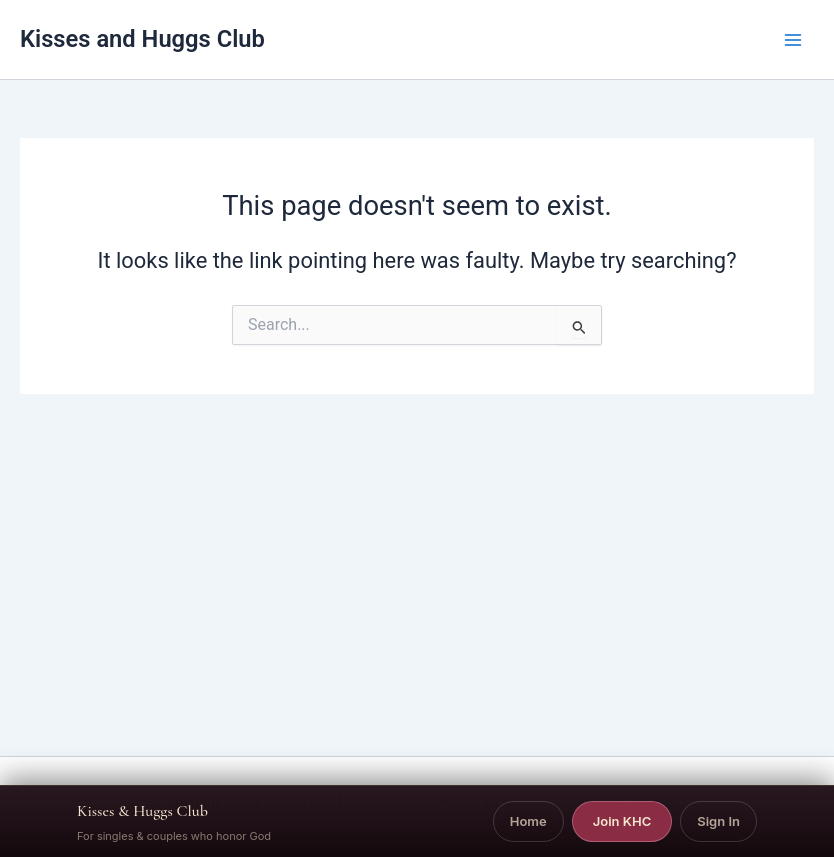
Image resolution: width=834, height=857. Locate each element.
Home (528, 821)
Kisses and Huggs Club (142, 39)
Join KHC (622, 821)
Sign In (718, 821)
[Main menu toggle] (793, 40)
